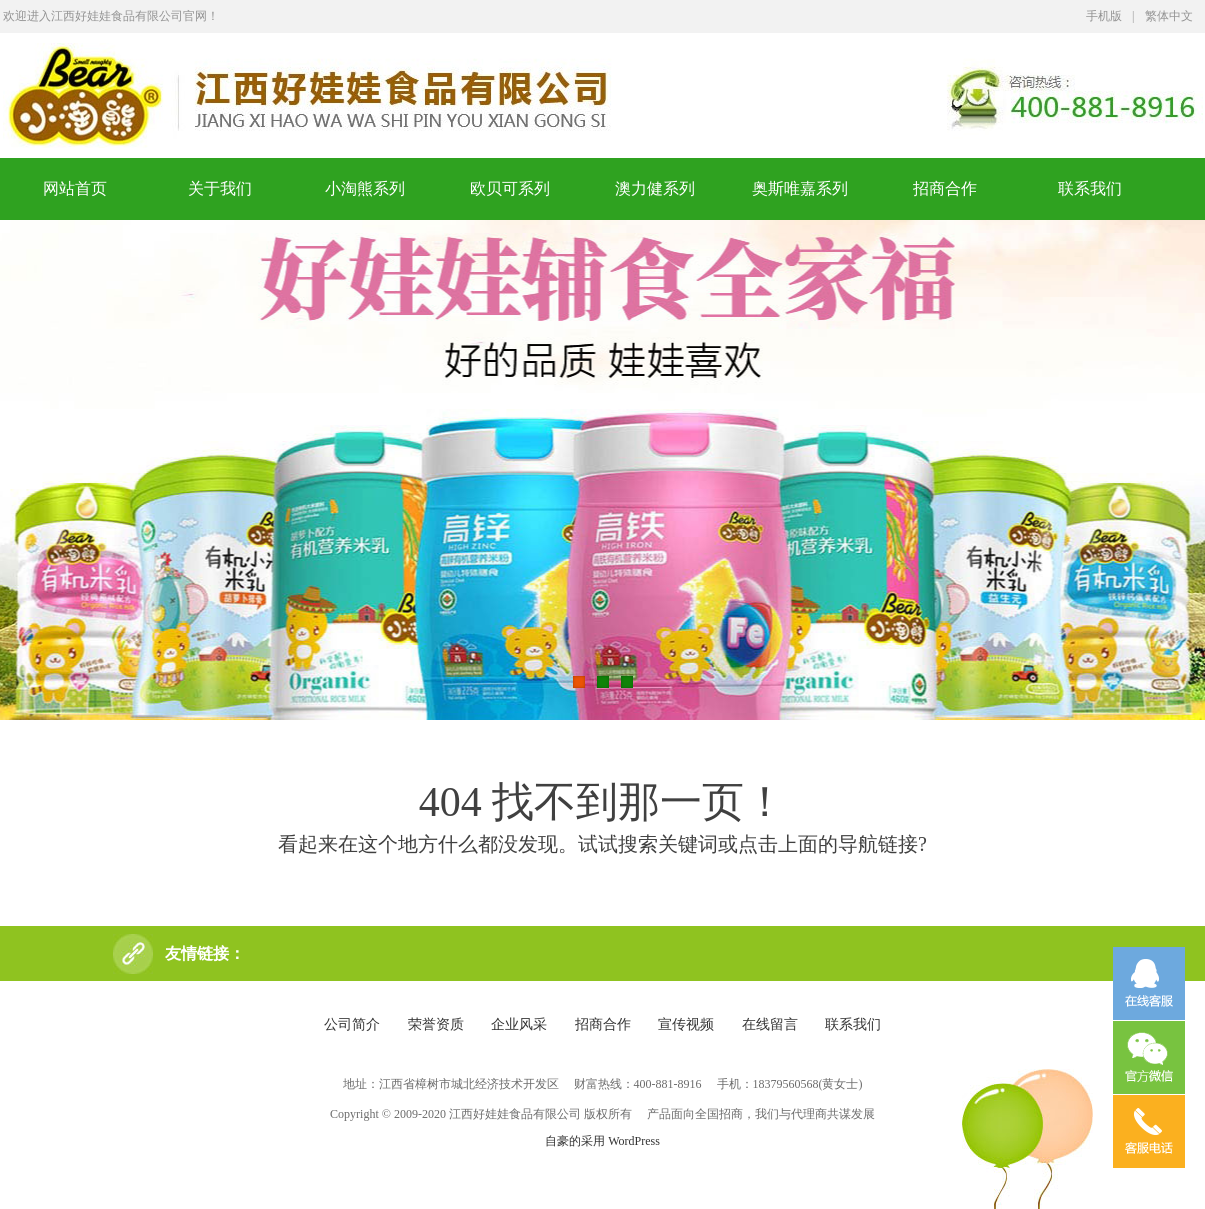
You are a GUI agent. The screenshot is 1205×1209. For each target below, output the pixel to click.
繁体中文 (1169, 16)
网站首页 (75, 188)
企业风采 (519, 1024)
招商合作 (945, 188)
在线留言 (770, 1024)
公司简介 (352, 1024)
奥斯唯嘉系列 (800, 188)
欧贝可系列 (510, 188)
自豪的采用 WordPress (602, 1141)
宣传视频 (686, 1024)
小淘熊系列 (365, 188)
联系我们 (1090, 188)
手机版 (1104, 16)
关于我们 (220, 188)
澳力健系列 (655, 188)
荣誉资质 (436, 1024)
